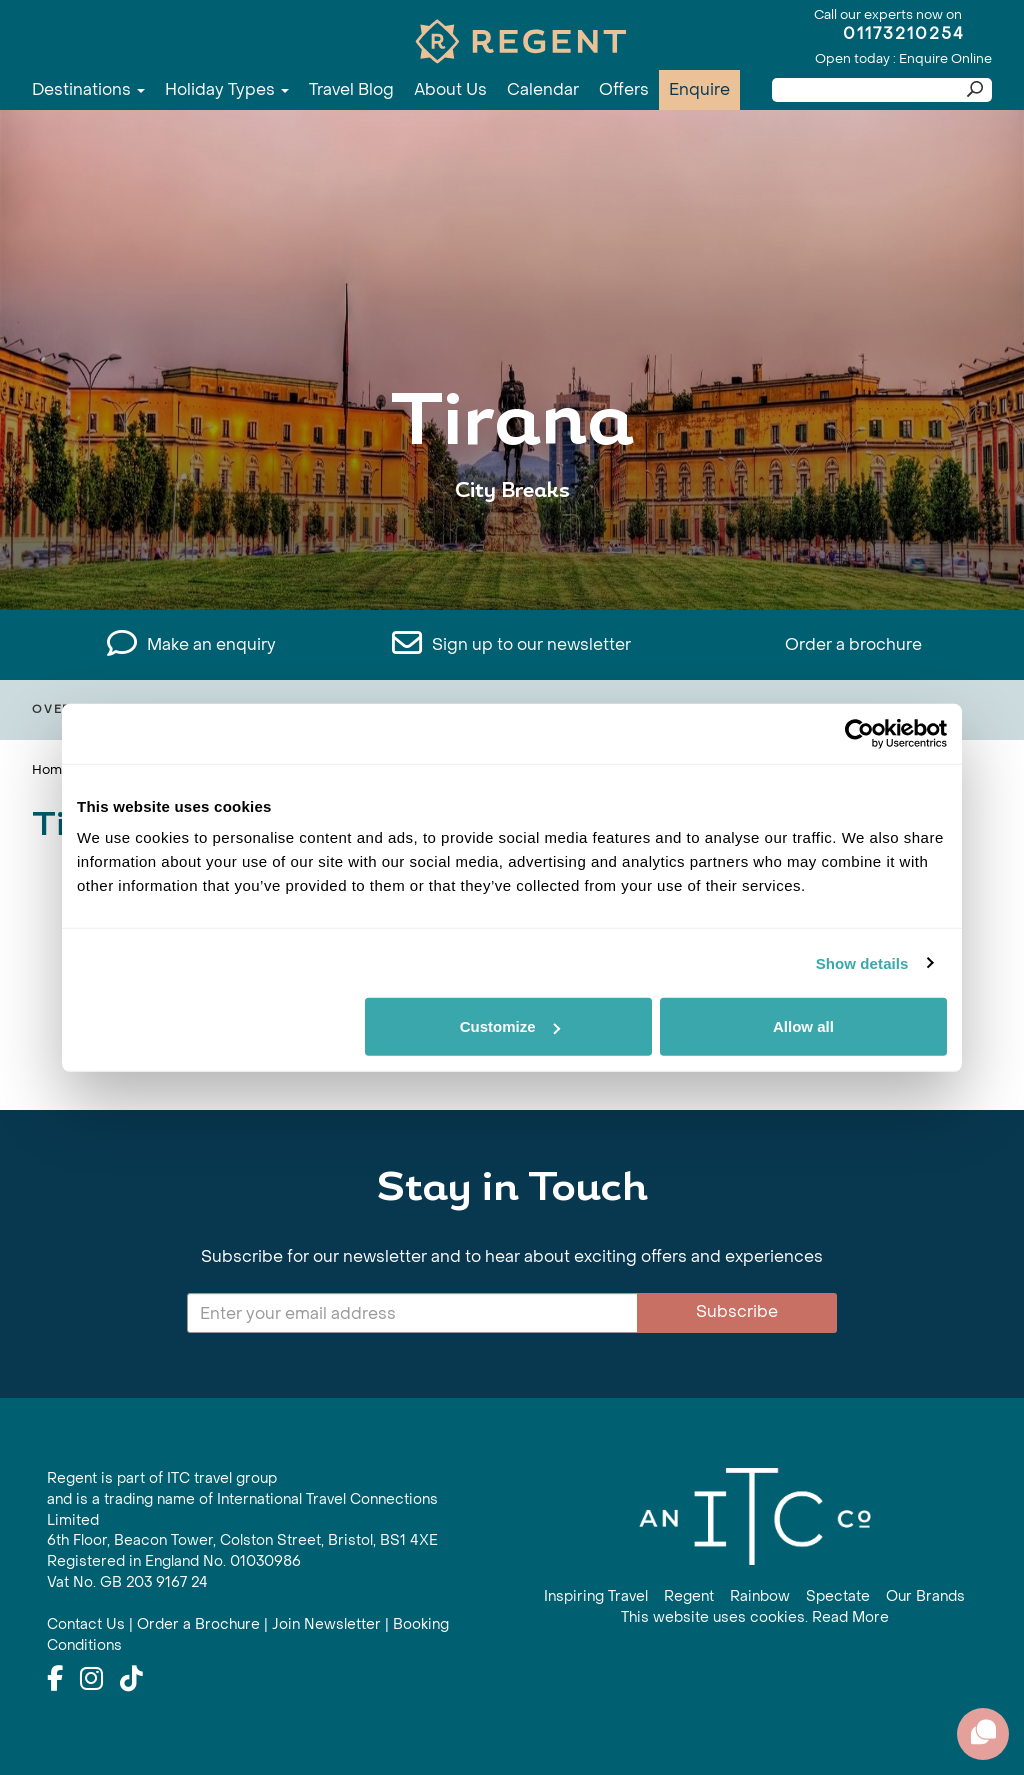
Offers (624, 89)
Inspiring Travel (596, 1596)
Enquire (699, 89)
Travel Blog (351, 89)
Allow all (803, 1026)
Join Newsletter (326, 1624)
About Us (450, 89)
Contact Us (86, 1624)
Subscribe (737, 1311)
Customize (510, 1026)
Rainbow (760, 1596)
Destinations (88, 89)
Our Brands (925, 1596)
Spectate (838, 1596)
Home (51, 769)
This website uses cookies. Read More (755, 1617)
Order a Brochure (198, 1624)
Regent (689, 1596)
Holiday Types (227, 89)
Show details (862, 962)
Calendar (543, 89)
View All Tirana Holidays (512, 552)
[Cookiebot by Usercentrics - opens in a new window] (859, 733)
